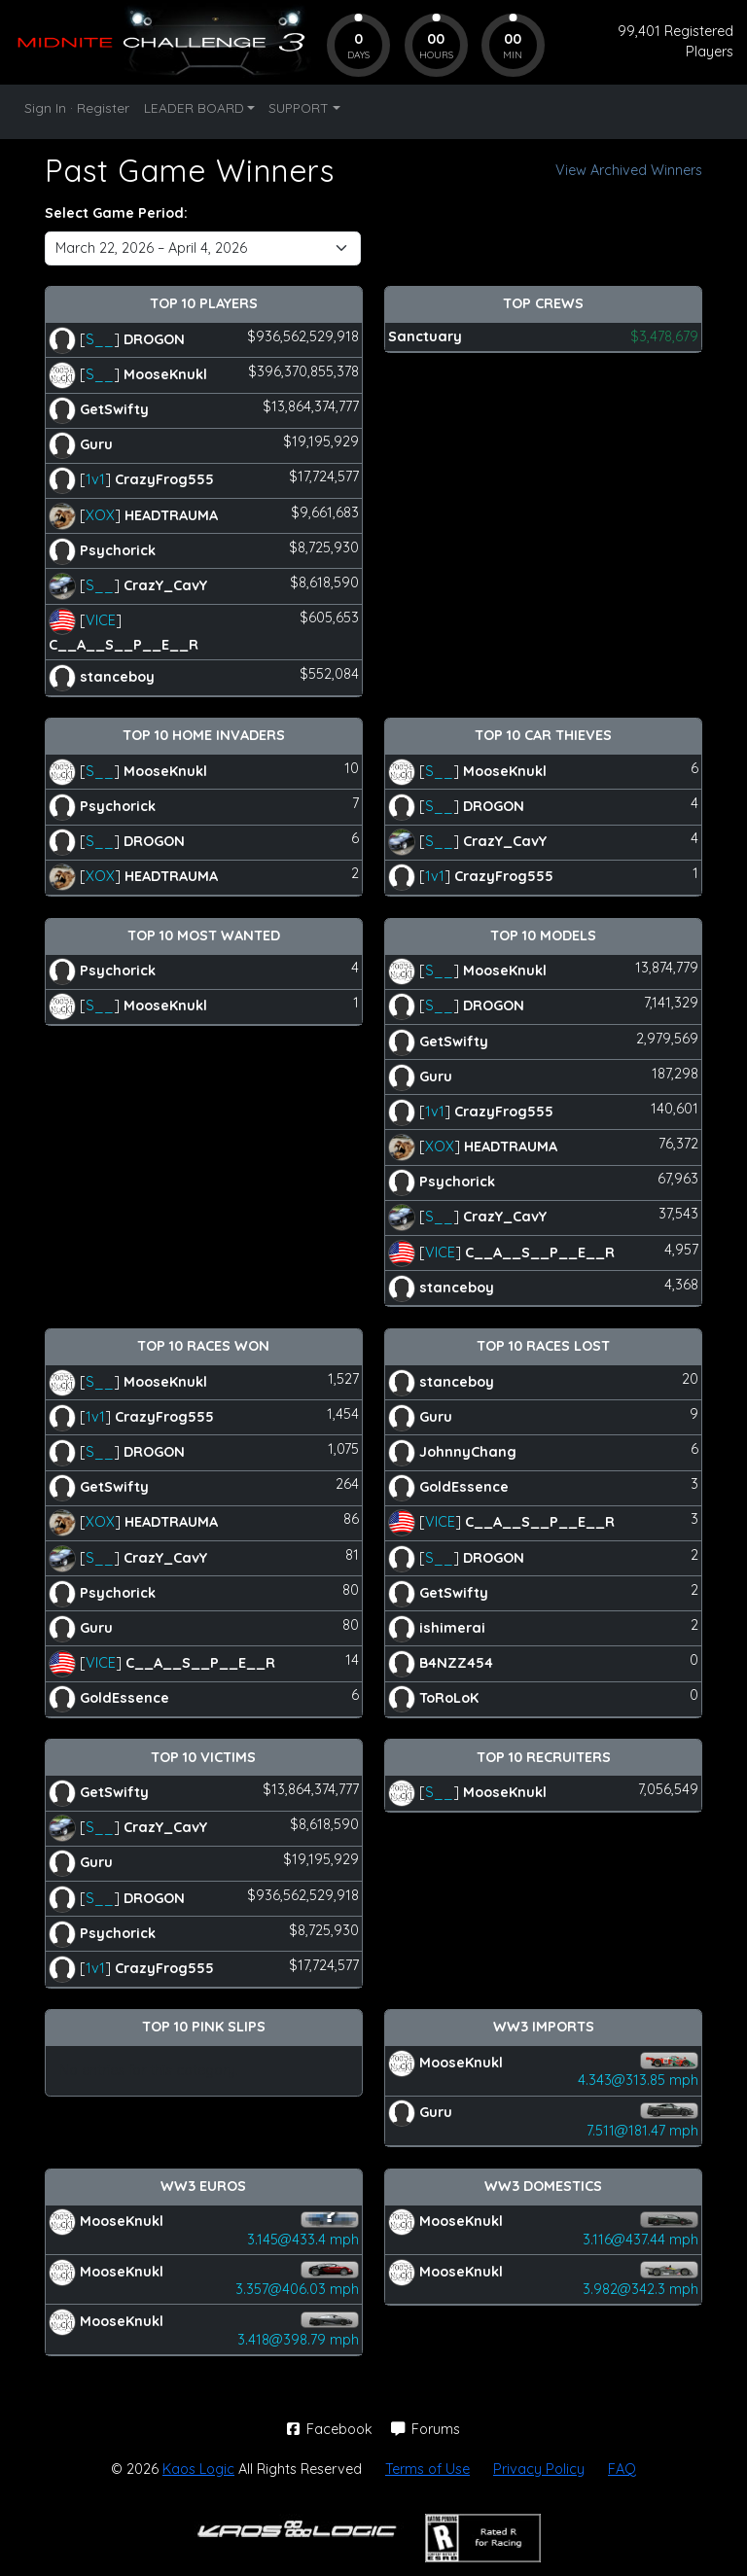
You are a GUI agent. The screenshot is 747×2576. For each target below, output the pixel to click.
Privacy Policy (539, 2469)
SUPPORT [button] (298, 107)
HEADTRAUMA (171, 514)
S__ (100, 338)
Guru (96, 444)
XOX (100, 514)
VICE (101, 620)
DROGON (154, 338)
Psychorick (118, 549)
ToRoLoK (449, 1698)
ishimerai (452, 1628)
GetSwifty (114, 409)
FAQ (622, 2469)
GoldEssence (124, 1698)
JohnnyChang (467, 1452)
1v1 (95, 479)
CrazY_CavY (165, 585)
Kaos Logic (198, 2469)
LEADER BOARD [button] (194, 107)
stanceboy (117, 677)
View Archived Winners (628, 170)
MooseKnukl (165, 374)
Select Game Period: (116, 213)
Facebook (332, 2429)
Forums (426, 2429)
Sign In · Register (76, 107)
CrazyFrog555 (164, 479)
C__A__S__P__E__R (123, 644)
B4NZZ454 (456, 1663)
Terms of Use (427, 2469)
